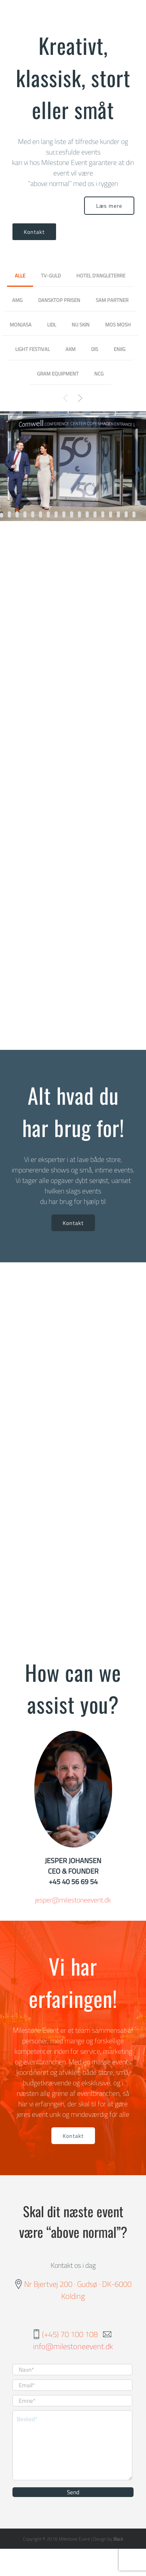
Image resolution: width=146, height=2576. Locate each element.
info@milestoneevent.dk (73, 2346)
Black (118, 2539)
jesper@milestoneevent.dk (73, 1900)
